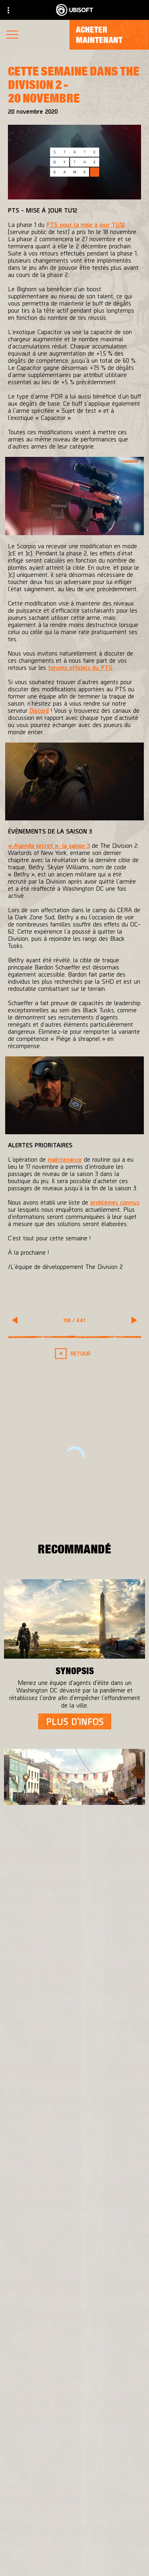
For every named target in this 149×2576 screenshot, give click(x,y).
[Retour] (74, 1353)
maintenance (65, 1159)
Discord (39, 710)
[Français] (74, 2383)
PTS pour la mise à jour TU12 (85, 224)
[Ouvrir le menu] (12, 36)
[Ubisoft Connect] (74, 2502)
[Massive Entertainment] (74, 2087)
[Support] (74, 2557)
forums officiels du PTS (80, 667)
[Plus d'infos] (74, 1721)
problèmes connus (114, 1202)
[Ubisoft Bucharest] (74, 2103)
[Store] (74, 2484)
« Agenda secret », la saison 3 (49, 845)
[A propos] (74, 2520)
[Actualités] (74, 2538)
